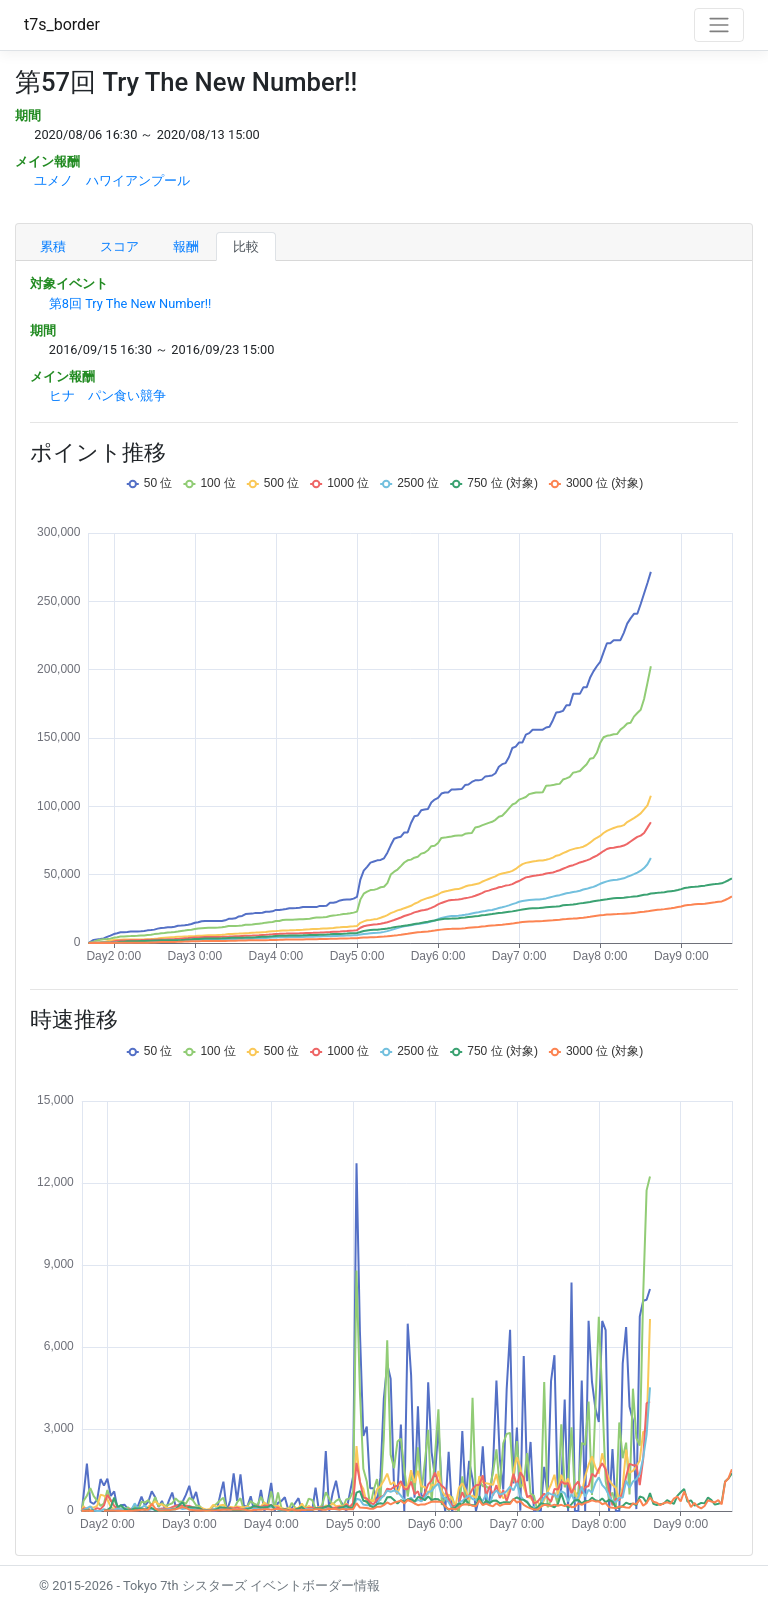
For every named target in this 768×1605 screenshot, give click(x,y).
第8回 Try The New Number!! (130, 303)
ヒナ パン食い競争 (107, 395)
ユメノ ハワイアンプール (112, 180)
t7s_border (62, 24)
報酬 (186, 246)
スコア (119, 246)
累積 (53, 246)
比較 (246, 246)
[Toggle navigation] (719, 25)
